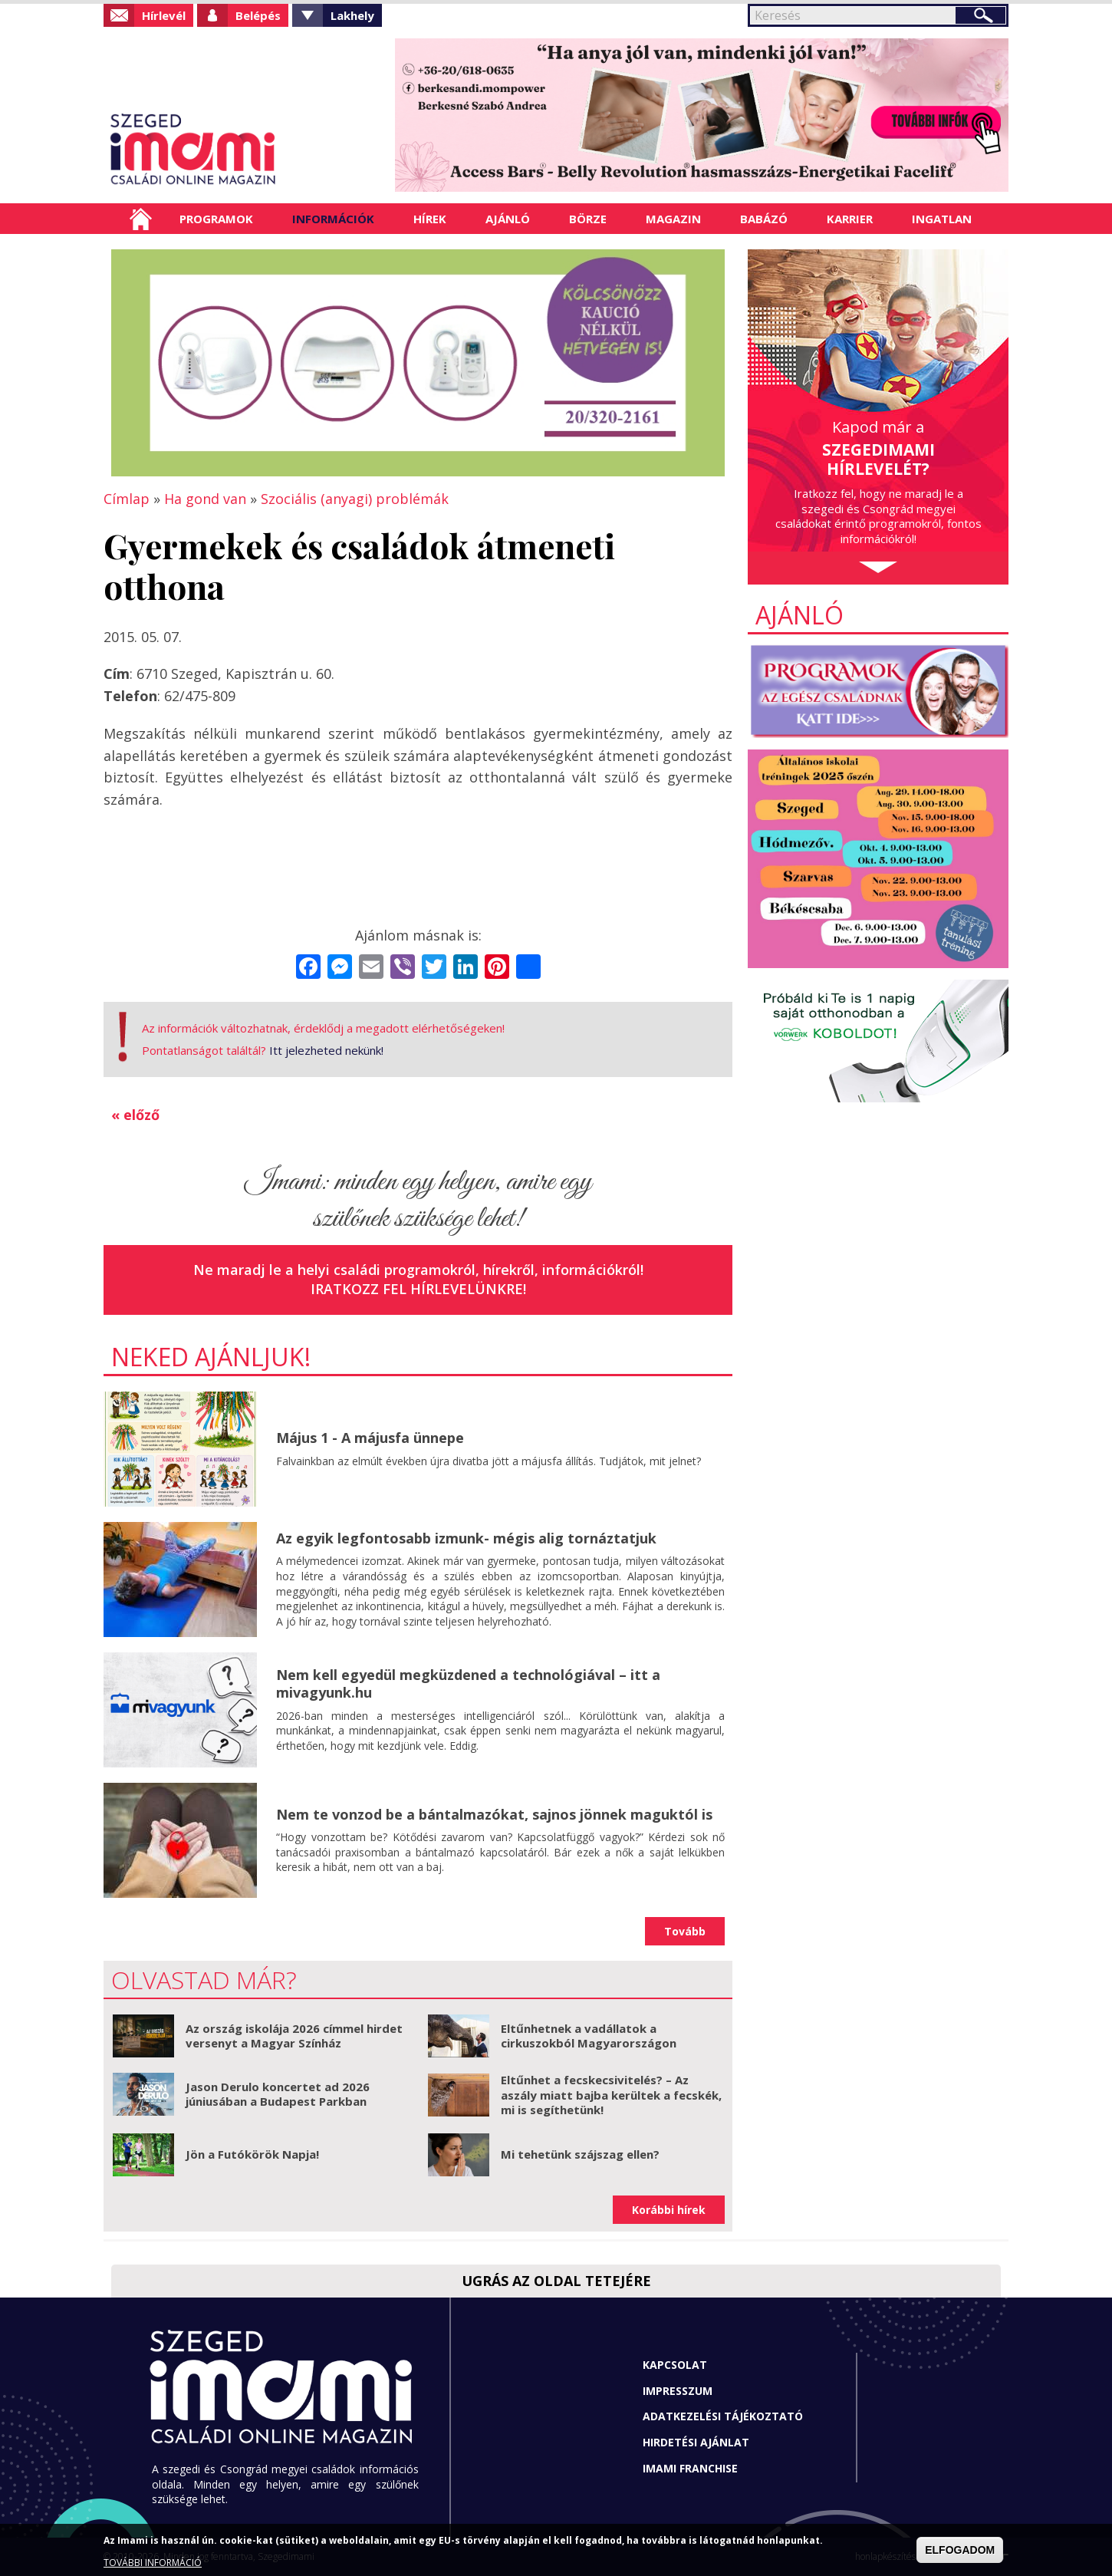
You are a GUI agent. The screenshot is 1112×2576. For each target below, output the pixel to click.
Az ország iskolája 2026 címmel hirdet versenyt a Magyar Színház (294, 2036)
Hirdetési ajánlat (696, 2442)
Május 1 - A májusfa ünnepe (370, 1437)
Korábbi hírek (669, 2209)
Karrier (850, 218)
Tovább (685, 1931)
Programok (216, 218)
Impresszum (677, 2390)
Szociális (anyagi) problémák (355, 498)
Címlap (140, 218)
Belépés (258, 15)
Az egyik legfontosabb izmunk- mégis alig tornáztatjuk (466, 1538)
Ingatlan (942, 218)
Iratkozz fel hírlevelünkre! (418, 1289)
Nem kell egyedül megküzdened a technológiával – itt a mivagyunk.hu (468, 1683)
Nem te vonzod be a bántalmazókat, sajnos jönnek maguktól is (494, 1814)
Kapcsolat (675, 2364)
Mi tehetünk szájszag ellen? (580, 2154)
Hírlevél (164, 15)
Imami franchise (690, 2468)
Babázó (764, 218)
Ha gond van (205, 498)
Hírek (429, 218)
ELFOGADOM (960, 2550)
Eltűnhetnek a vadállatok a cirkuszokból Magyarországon (588, 2036)
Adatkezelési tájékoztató (723, 2416)
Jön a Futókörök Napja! (252, 2154)
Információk (333, 218)
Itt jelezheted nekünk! (326, 1050)
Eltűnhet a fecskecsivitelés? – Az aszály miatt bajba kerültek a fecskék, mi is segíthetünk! (611, 2094)
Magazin (673, 218)
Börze (588, 218)
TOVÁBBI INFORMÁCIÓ (153, 2562)
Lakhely (352, 15)
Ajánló (507, 218)
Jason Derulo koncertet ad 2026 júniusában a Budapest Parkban (278, 2094)
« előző (135, 1114)
